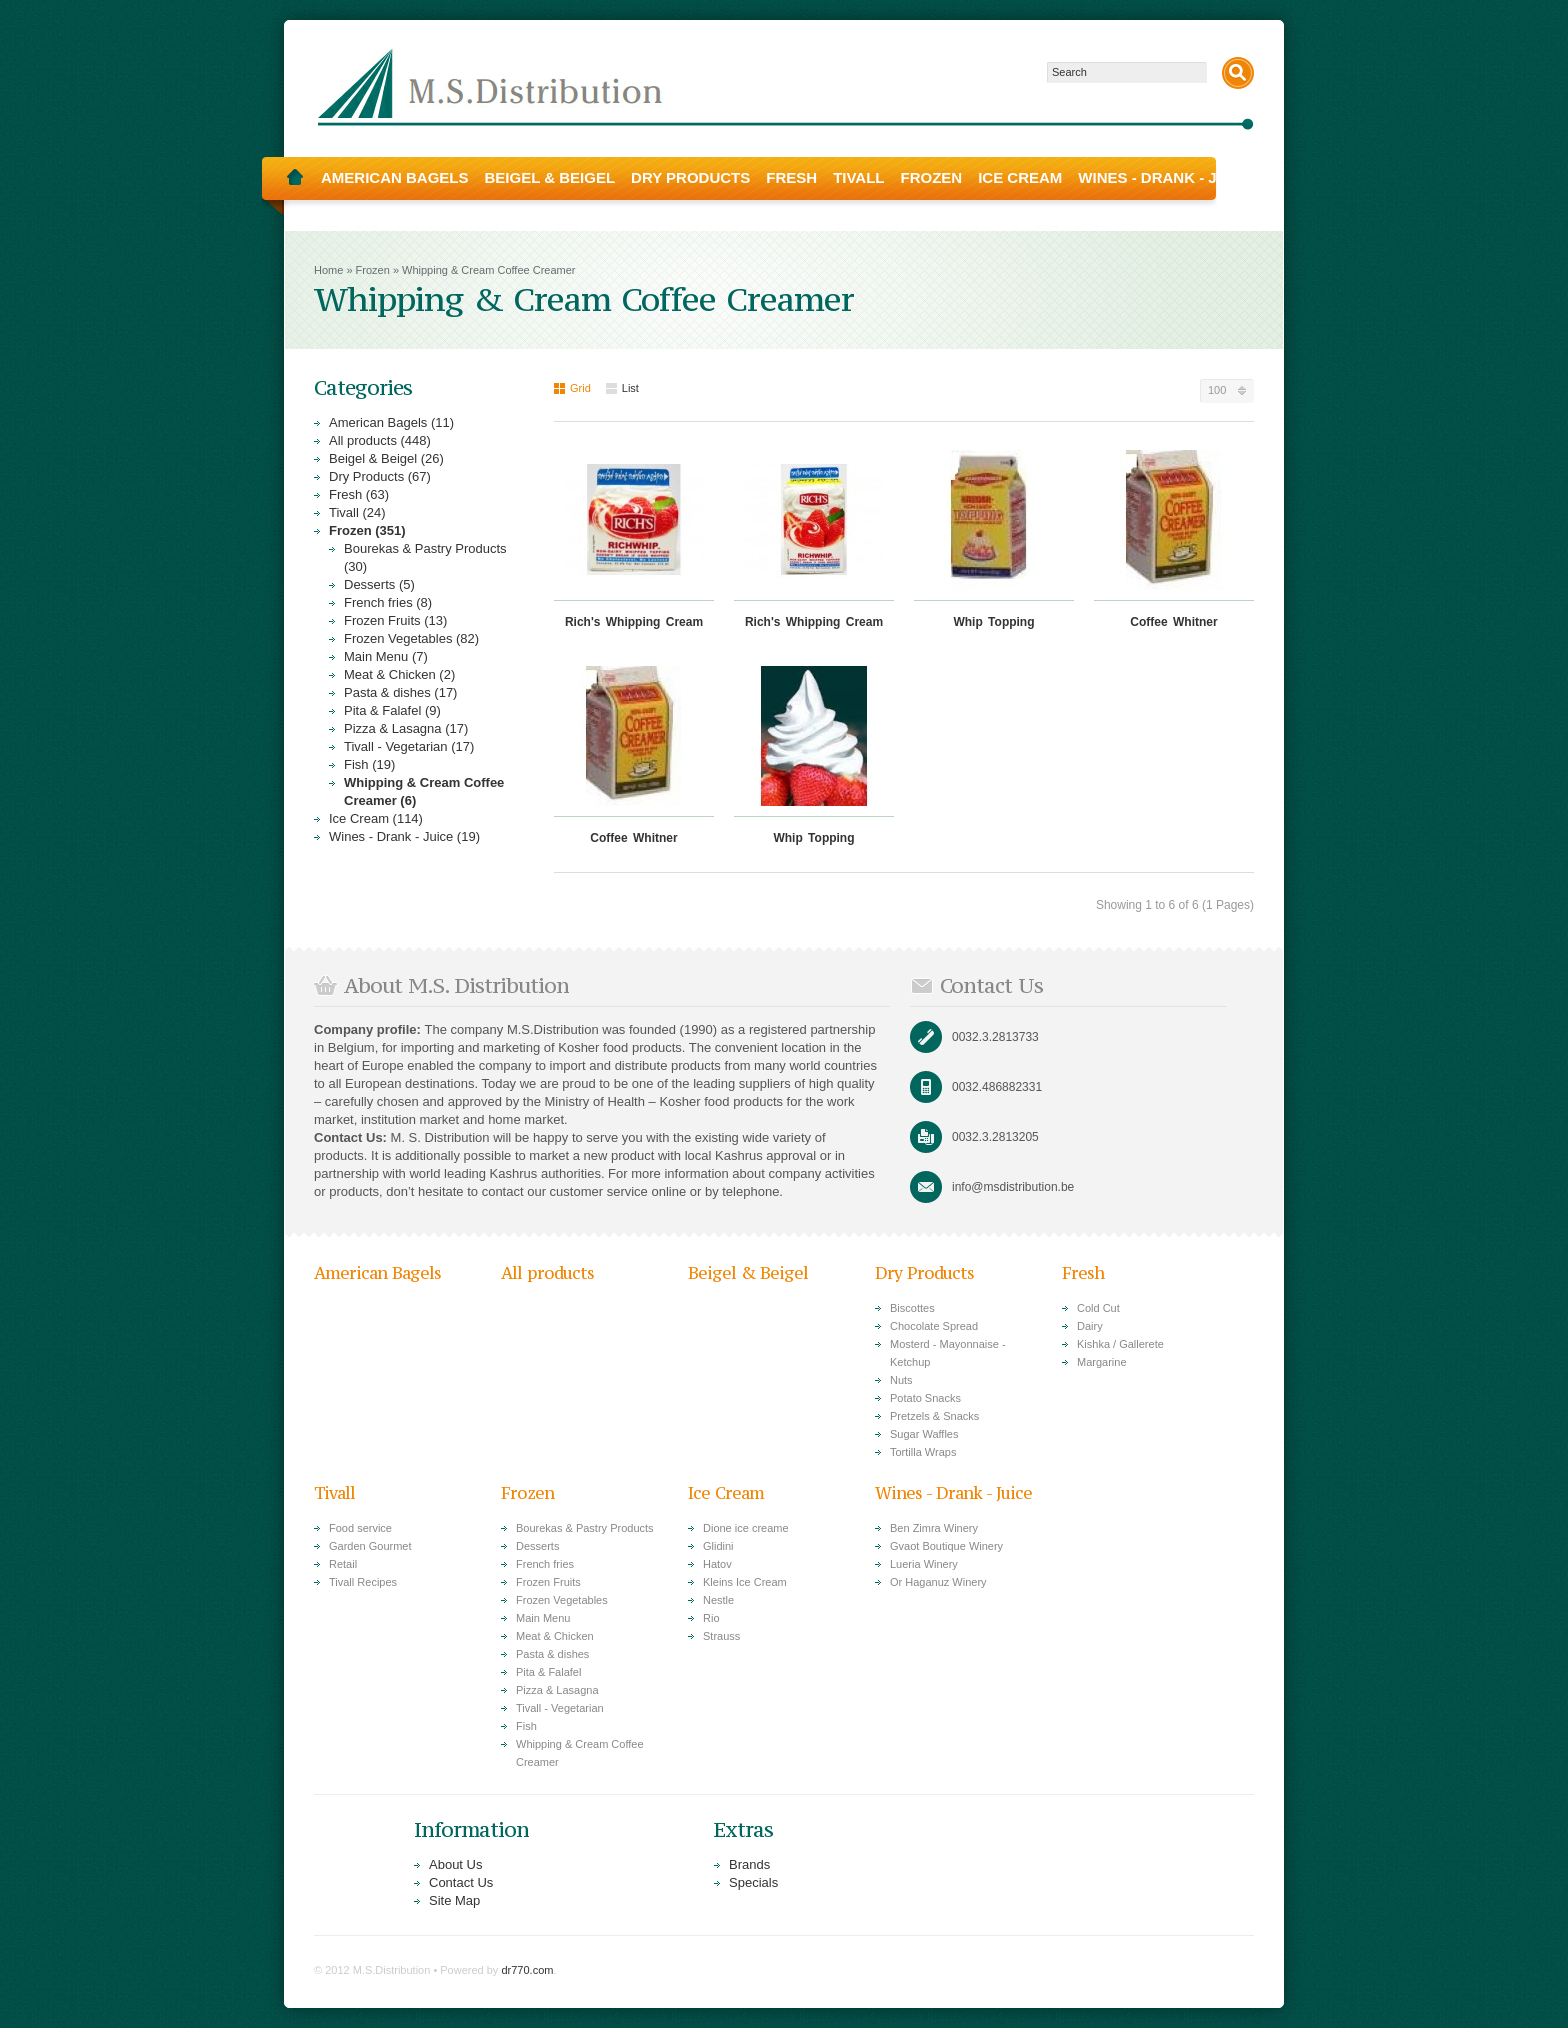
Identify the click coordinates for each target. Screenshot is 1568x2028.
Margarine (1102, 1362)
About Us (455, 1864)
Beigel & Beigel (550, 177)
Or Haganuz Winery (938, 1582)
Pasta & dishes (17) (400, 692)
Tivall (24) (357, 512)
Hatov (717, 1564)
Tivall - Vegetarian (560, 1708)
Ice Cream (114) (376, 818)
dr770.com (527, 1970)
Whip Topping (993, 622)
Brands (749, 1864)
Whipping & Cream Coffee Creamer (488, 270)
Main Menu (543, 1618)
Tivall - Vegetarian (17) (409, 746)
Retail (343, 1564)
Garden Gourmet (370, 1546)
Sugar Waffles (924, 1434)
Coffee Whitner (1173, 622)
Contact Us (461, 1882)
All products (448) (380, 440)
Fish (526, 1726)
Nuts (901, 1380)
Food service (360, 1528)
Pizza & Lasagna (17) (406, 728)
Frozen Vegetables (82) (411, 638)
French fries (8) (388, 602)
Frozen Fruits (548, 1582)
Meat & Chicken (555, 1636)
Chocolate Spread (934, 1326)
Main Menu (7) (386, 656)
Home (295, 178)
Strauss (721, 1636)
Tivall (858, 177)
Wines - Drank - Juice (1165, 177)
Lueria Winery (924, 1564)
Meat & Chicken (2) (399, 674)
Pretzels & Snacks (934, 1416)
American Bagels (395, 177)
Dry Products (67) (380, 476)
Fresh (791, 177)
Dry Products (690, 177)
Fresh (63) (359, 494)
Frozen (932, 177)
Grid (572, 388)
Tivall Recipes (363, 1582)
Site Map (454, 1900)
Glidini (718, 1546)
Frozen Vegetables (562, 1600)
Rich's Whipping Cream (634, 622)
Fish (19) (369, 764)
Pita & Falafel (548, 1672)
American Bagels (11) (391, 422)
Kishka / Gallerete (1120, 1344)
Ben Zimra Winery (934, 1528)
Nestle (718, 1600)
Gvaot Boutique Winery (946, 1546)
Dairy (1090, 1326)
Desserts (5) (379, 584)
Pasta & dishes (552, 1654)
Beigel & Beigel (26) (386, 458)
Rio (711, 1618)
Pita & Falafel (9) (392, 710)
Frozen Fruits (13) (395, 620)
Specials (753, 1882)
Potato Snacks (925, 1398)
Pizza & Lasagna (557, 1690)
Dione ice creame (746, 1528)
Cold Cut (1098, 1308)
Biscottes (912, 1308)
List (622, 388)
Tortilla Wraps (923, 1452)
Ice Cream (1020, 177)
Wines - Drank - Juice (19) (404, 836)
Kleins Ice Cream (745, 1582)
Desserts (537, 1546)
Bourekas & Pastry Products (585, 1528)
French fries (545, 1564)
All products (547, 1273)
